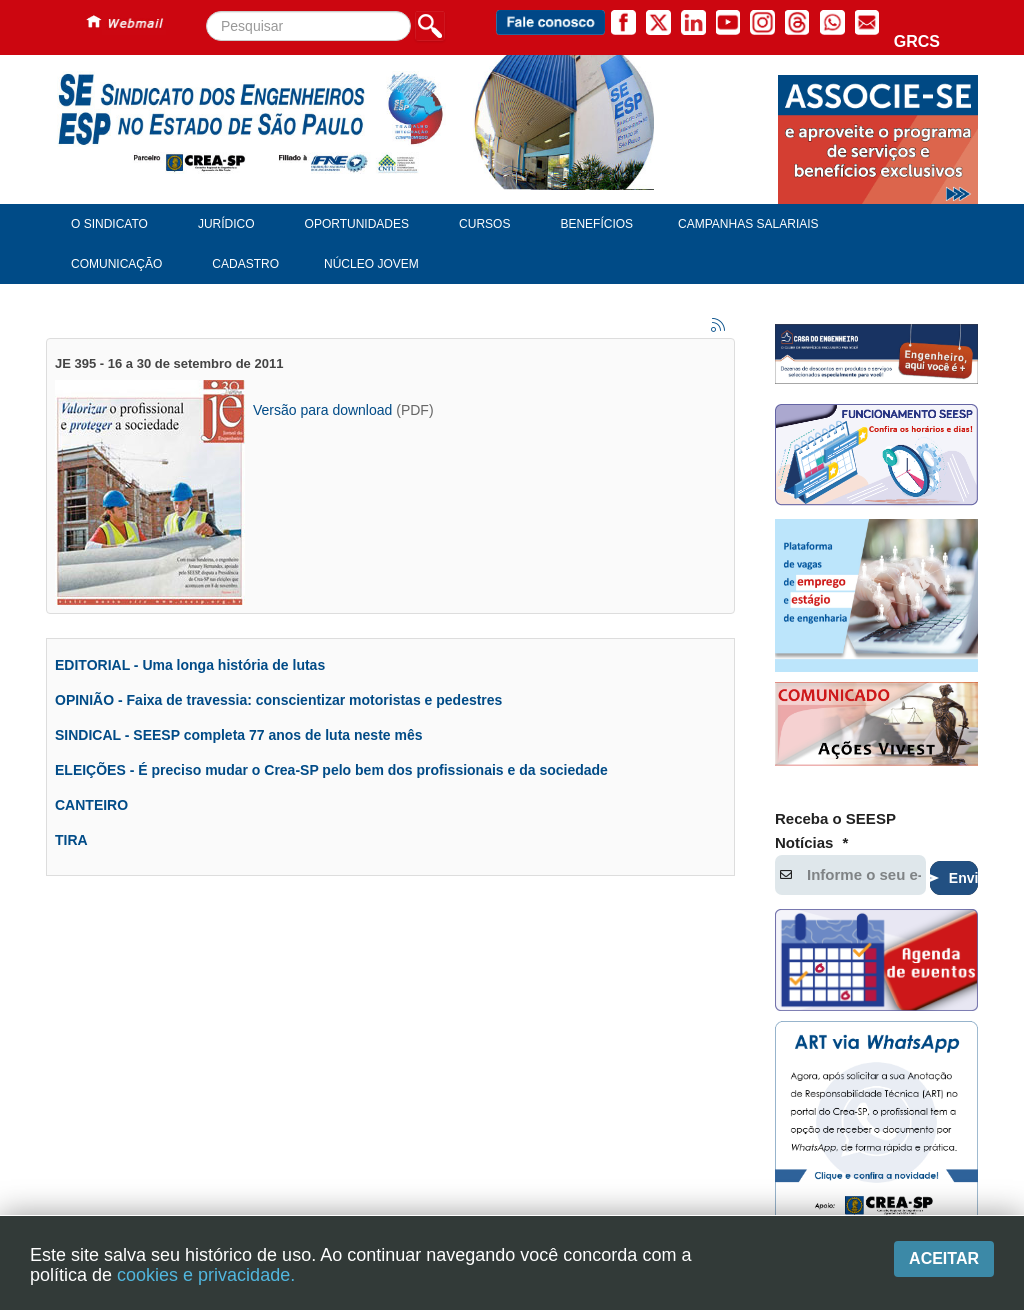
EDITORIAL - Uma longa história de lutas (190, 665)
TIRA (71, 840)
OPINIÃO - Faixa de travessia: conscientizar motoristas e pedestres (278, 700)
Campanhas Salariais (748, 224)
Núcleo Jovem (371, 264)
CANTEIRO (91, 805)
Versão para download (322, 410)
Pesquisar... (206, 11)
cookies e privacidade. (206, 1275)
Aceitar (944, 1258)
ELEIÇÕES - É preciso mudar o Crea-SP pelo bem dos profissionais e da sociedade (331, 770)
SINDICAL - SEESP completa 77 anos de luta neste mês (239, 735)
